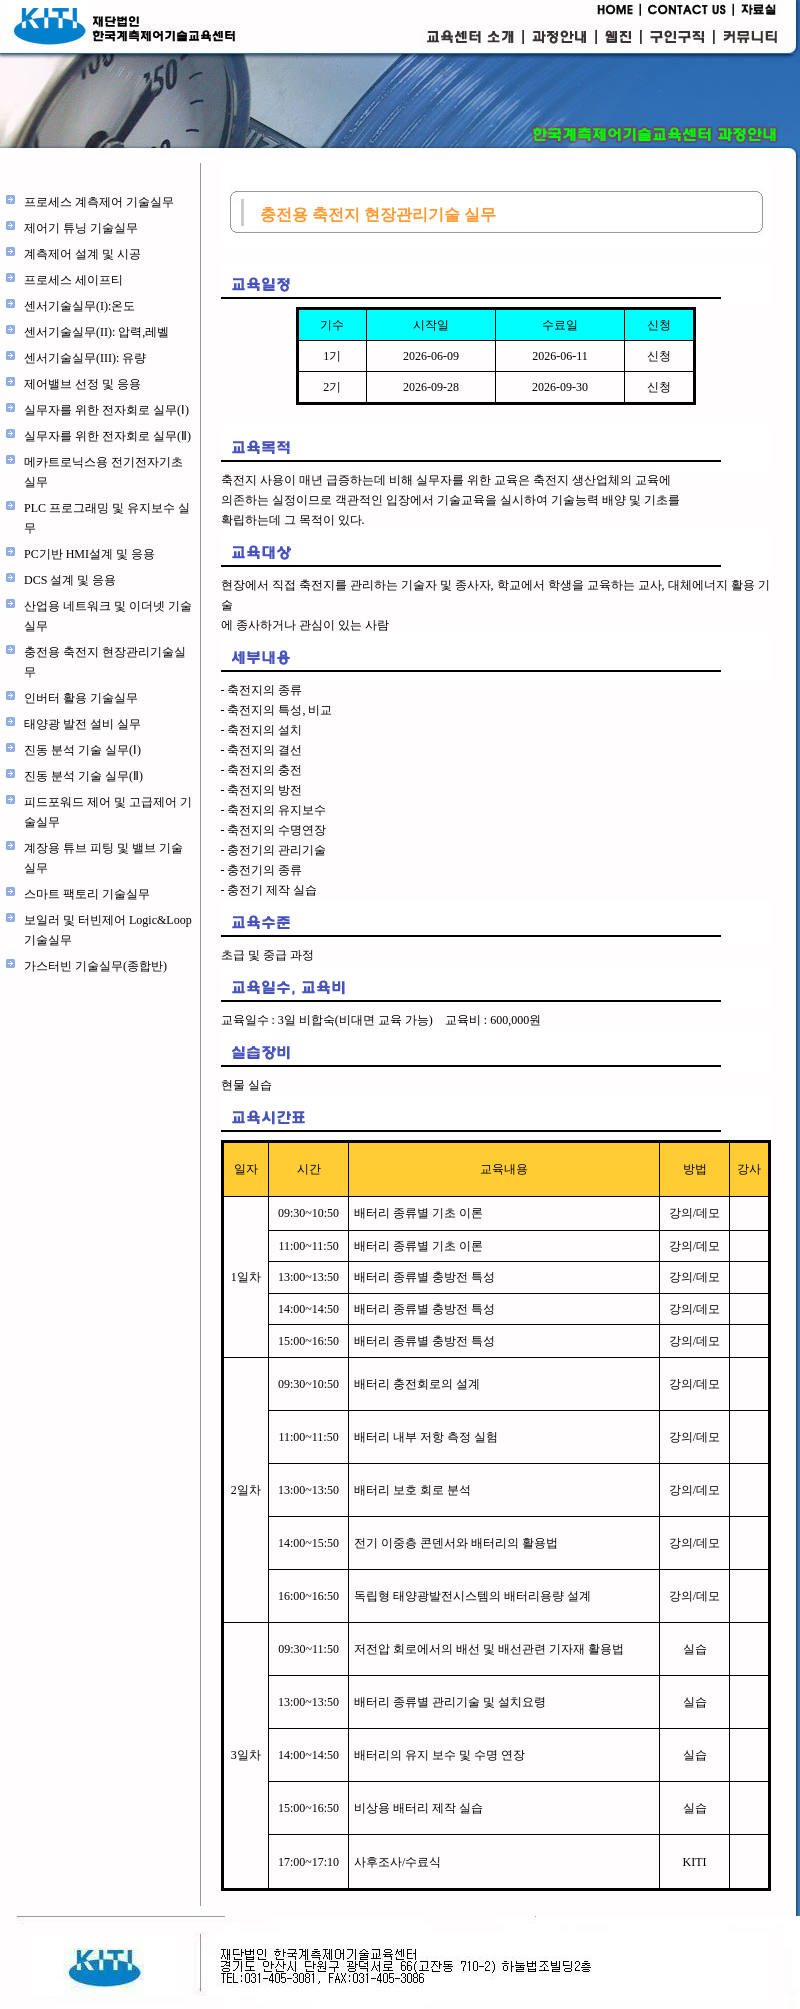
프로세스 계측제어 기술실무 (99, 202)
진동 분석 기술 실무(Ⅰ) (82, 750)
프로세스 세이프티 (73, 280)
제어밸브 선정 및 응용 (82, 384)
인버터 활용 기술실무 (81, 698)
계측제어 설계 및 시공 (82, 254)
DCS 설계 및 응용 (70, 580)
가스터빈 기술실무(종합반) (95, 966)
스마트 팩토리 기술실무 (87, 894)
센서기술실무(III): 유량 (85, 358)
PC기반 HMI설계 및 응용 (89, 554)
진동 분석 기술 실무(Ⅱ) (83, 776)
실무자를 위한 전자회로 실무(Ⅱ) (107, 436)
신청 (659, 356)
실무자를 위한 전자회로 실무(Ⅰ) (106, 410)
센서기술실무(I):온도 (79, 306)
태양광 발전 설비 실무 (82, 724)
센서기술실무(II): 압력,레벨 (96, 332)
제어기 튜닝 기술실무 (81, 228)
